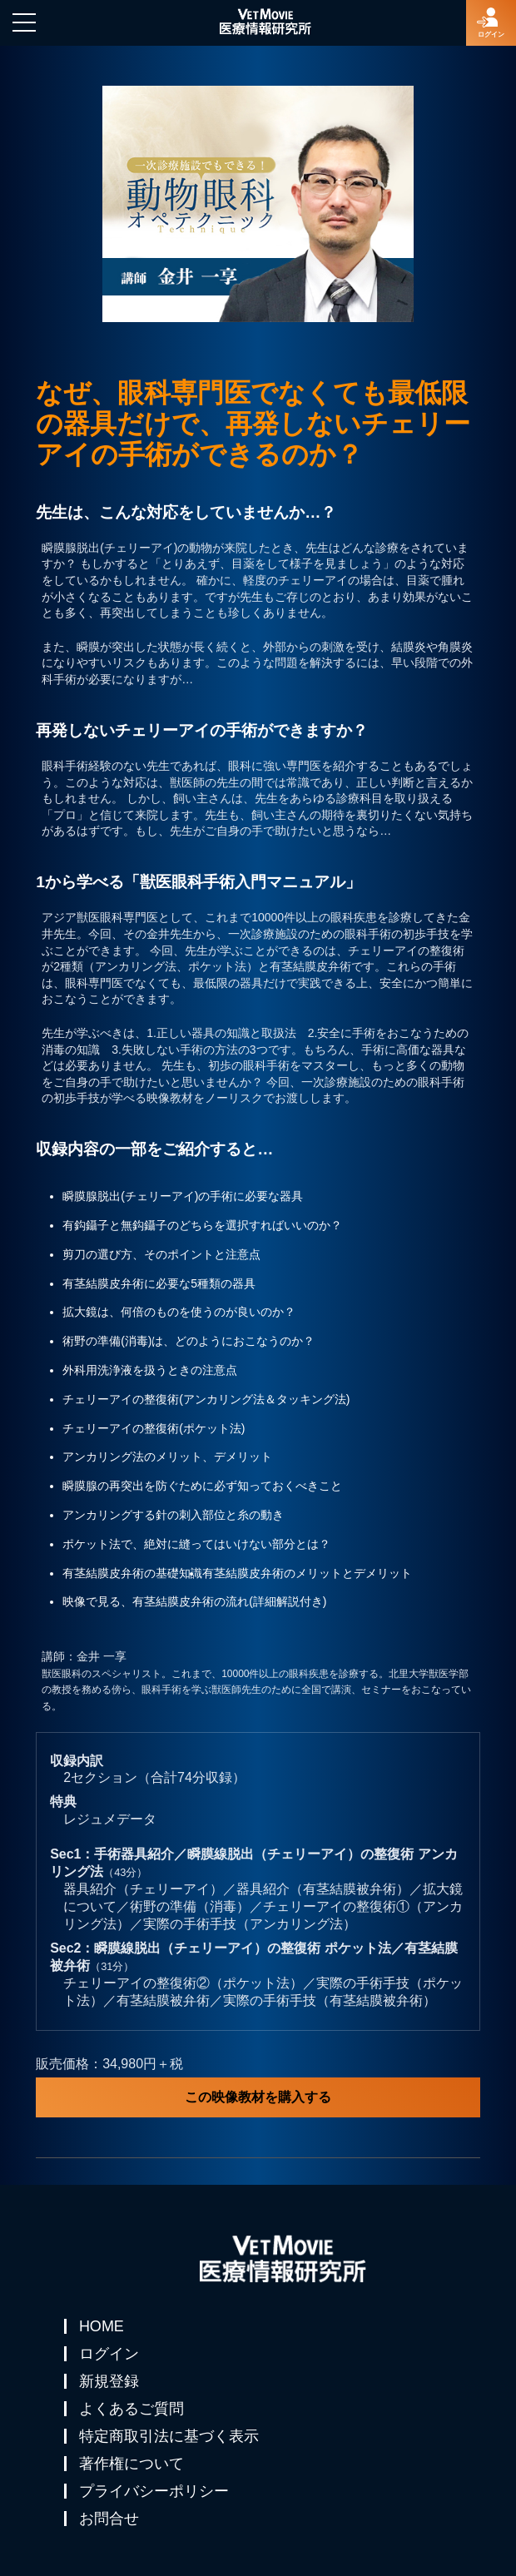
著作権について (131, 2463)
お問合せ (109, 2518)
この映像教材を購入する (258, 2097)
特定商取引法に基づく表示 (169, 2436)
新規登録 (109, 2381)
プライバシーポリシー (154, 2491)
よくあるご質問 (131, 2408)
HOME (101, 2326)
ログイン (109, 2353)
